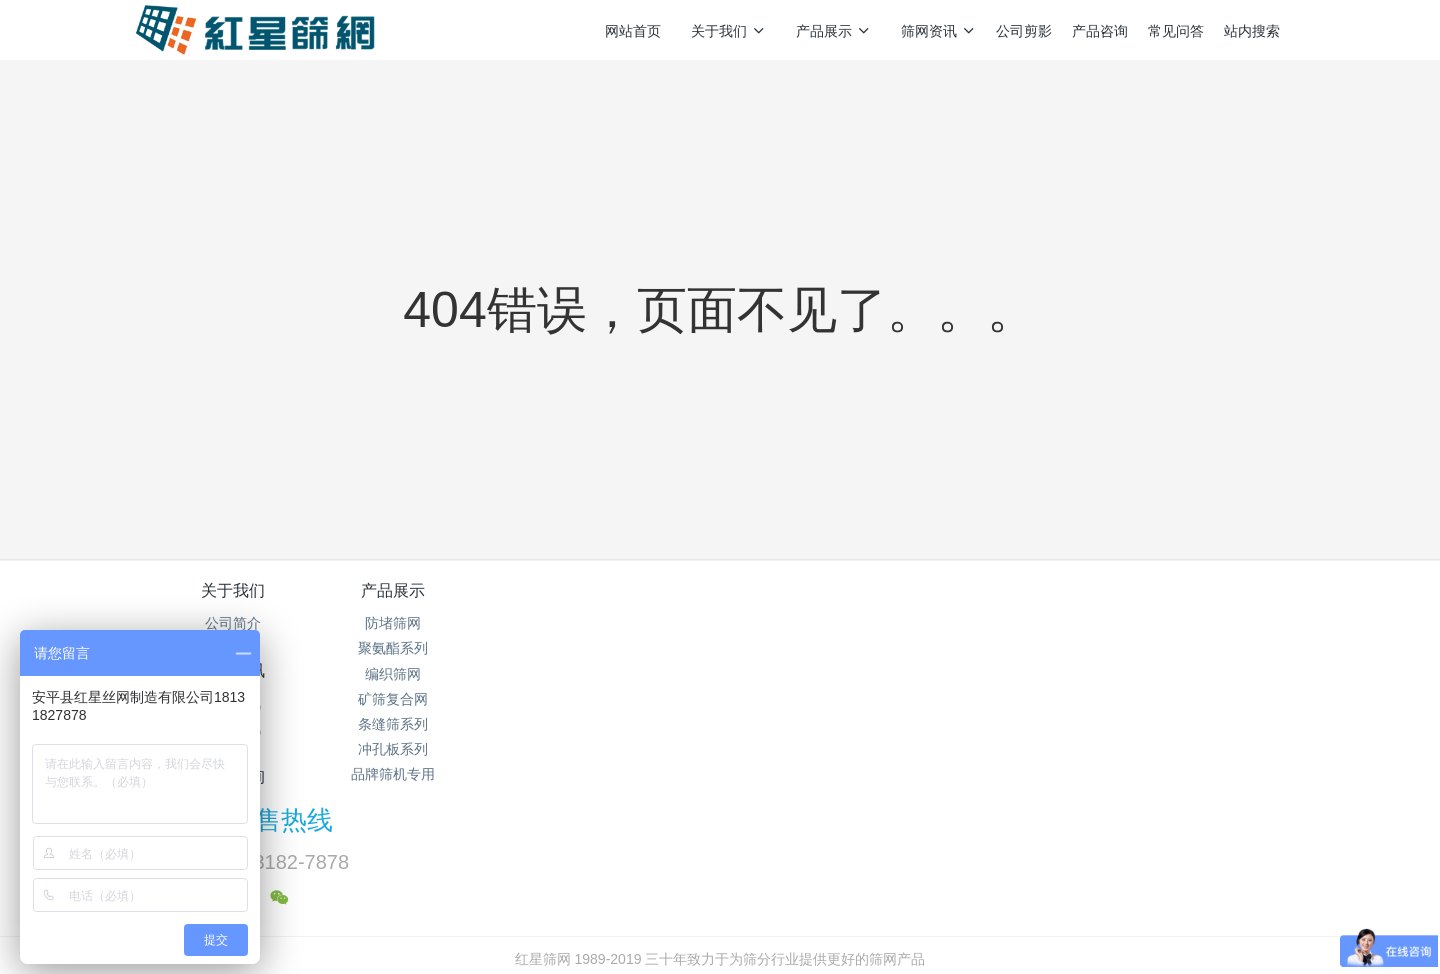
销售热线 (1061, 604)
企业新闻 (623, 674)
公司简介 (233, 623)
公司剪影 (1024, 31)
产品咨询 (1100, 31)
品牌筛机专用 (428, 774)
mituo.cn (845, 931)
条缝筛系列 (428, 724)
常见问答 (1176, 31)
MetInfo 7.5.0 (688, 931)
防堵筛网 (428, 623)
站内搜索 (1252, 31)
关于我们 (728, 31)
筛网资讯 (938, 31)
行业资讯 (623, 648)
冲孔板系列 (428, 749)
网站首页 (633, 31)
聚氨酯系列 (428, 648)
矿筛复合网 (428, 699)
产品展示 (833, 31)
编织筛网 (428, 674)
